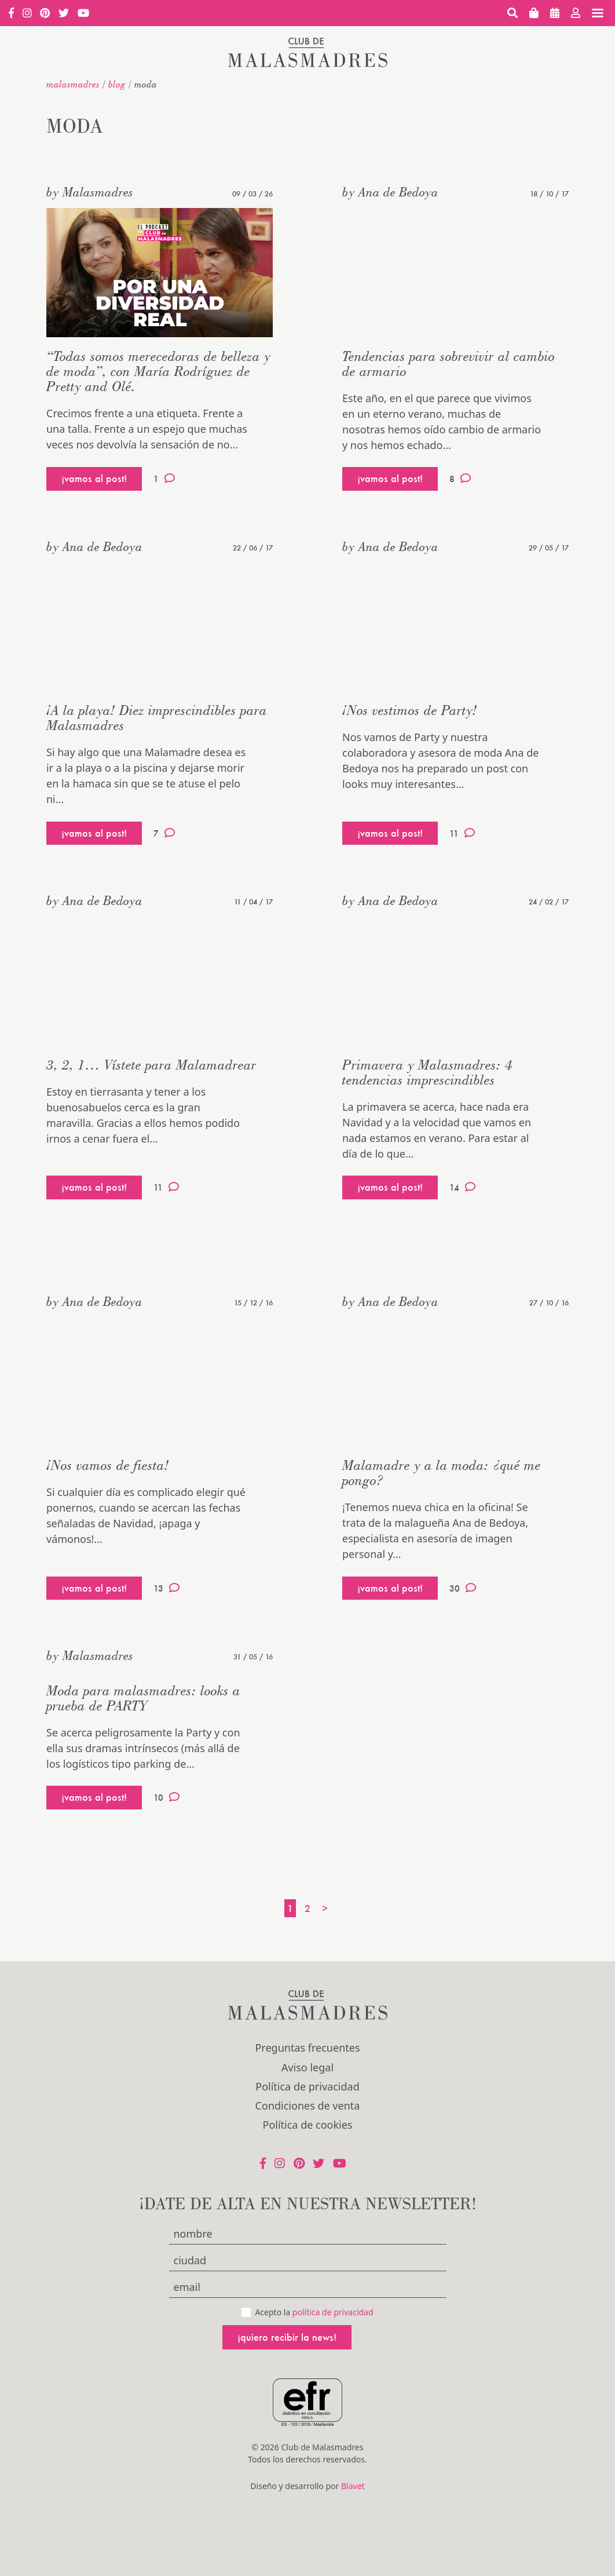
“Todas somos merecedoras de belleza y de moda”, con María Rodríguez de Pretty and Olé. (158, 371)
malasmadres (73, 84)
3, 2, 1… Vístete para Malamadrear (151, 1065)
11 (462, 833)
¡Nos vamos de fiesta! (107, 1465)
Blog (117, 84)
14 (462, 1187)
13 (166, 1588)
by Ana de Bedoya (390, 192)
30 (462, 1588)
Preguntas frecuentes (307, 2048)
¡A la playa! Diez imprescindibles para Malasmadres (156, 717)
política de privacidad (333, 2312)
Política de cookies (308, 2125)
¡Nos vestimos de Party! (409, 710)
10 (166, 1797)
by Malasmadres (89, 192)
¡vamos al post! (94, 478)
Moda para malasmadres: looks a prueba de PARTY (143, 1697)
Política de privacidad (307, 2086)
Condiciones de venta (307, 2105)
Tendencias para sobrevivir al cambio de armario (448, 363)
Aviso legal (307, 2067)
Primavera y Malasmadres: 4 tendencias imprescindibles (427, 1072)
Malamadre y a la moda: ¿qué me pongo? (441, 1472)
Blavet (353, 2485)
